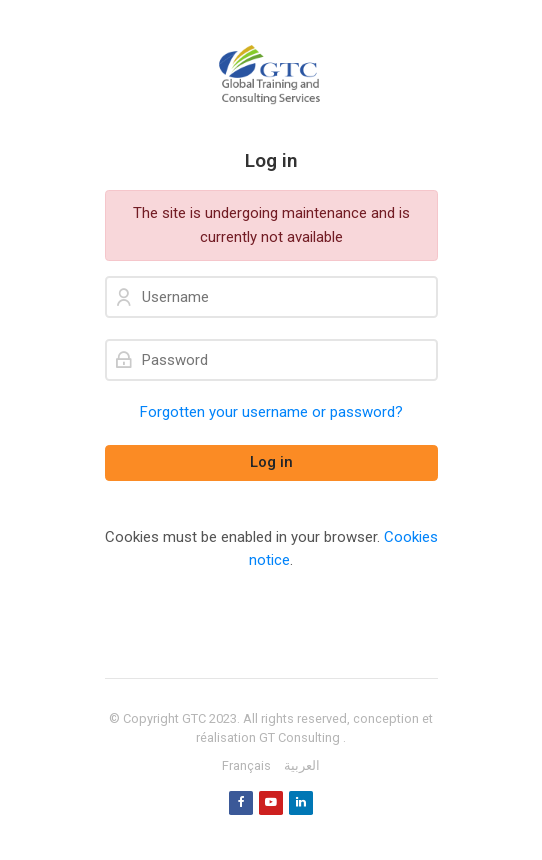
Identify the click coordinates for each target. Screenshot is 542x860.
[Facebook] (241, 803)
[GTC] (271, 75)
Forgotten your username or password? (271, 412)
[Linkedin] (301, 803)
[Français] (246, 766)
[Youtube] (271, 803)
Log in (271, 462)
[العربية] (302, 766)
